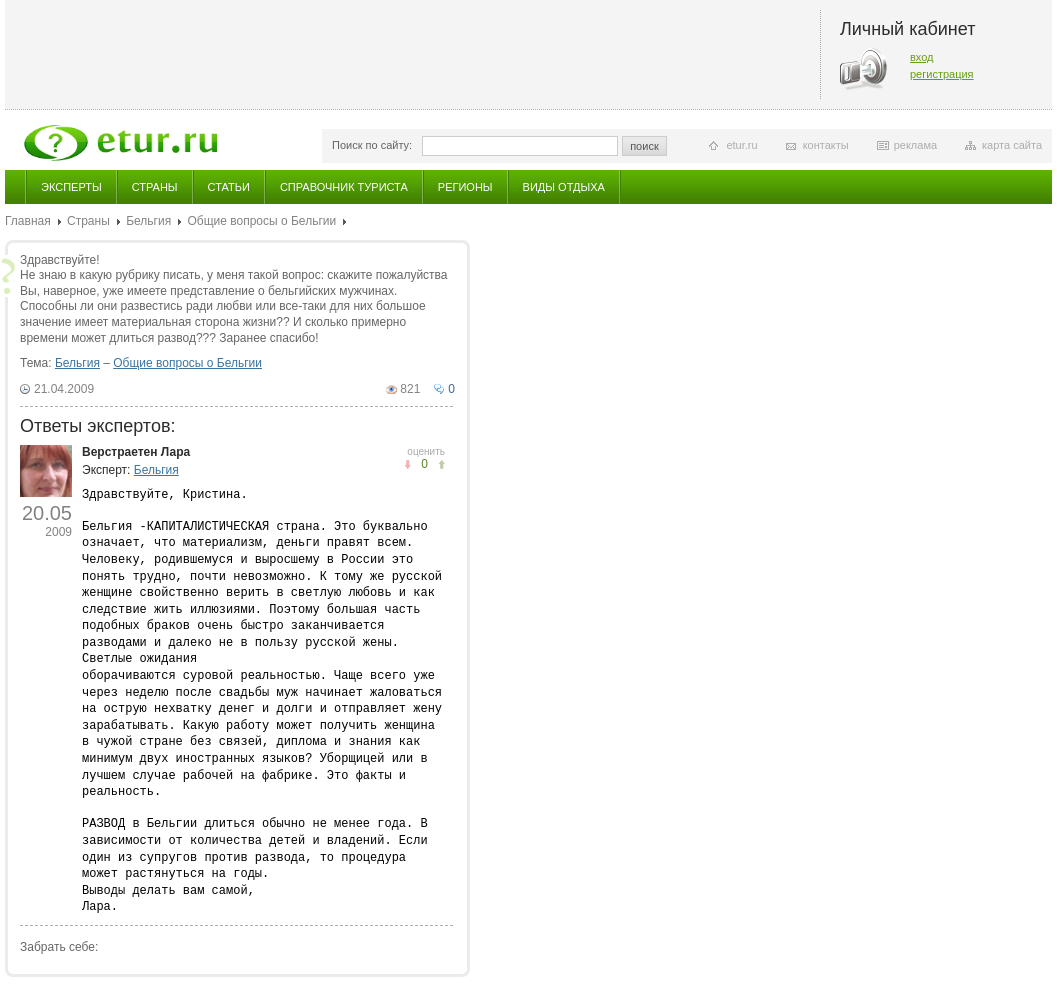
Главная (28, 221)
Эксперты (71, 187)
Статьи (229, 187)
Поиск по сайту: (372, 145)
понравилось (407, 464)
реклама (915, 145)
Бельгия (148, 221)
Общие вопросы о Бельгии (261, 221)
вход (922, 57)
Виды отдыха (564, 187)
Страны (155, 187)
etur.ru (741, 145)
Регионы (465, 187)
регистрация (942, 74)
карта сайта (1012, 145)
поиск (644, 146)
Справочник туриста (344, 187)
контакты (826, 145)
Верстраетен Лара (136, 452)
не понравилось (441, 464)
